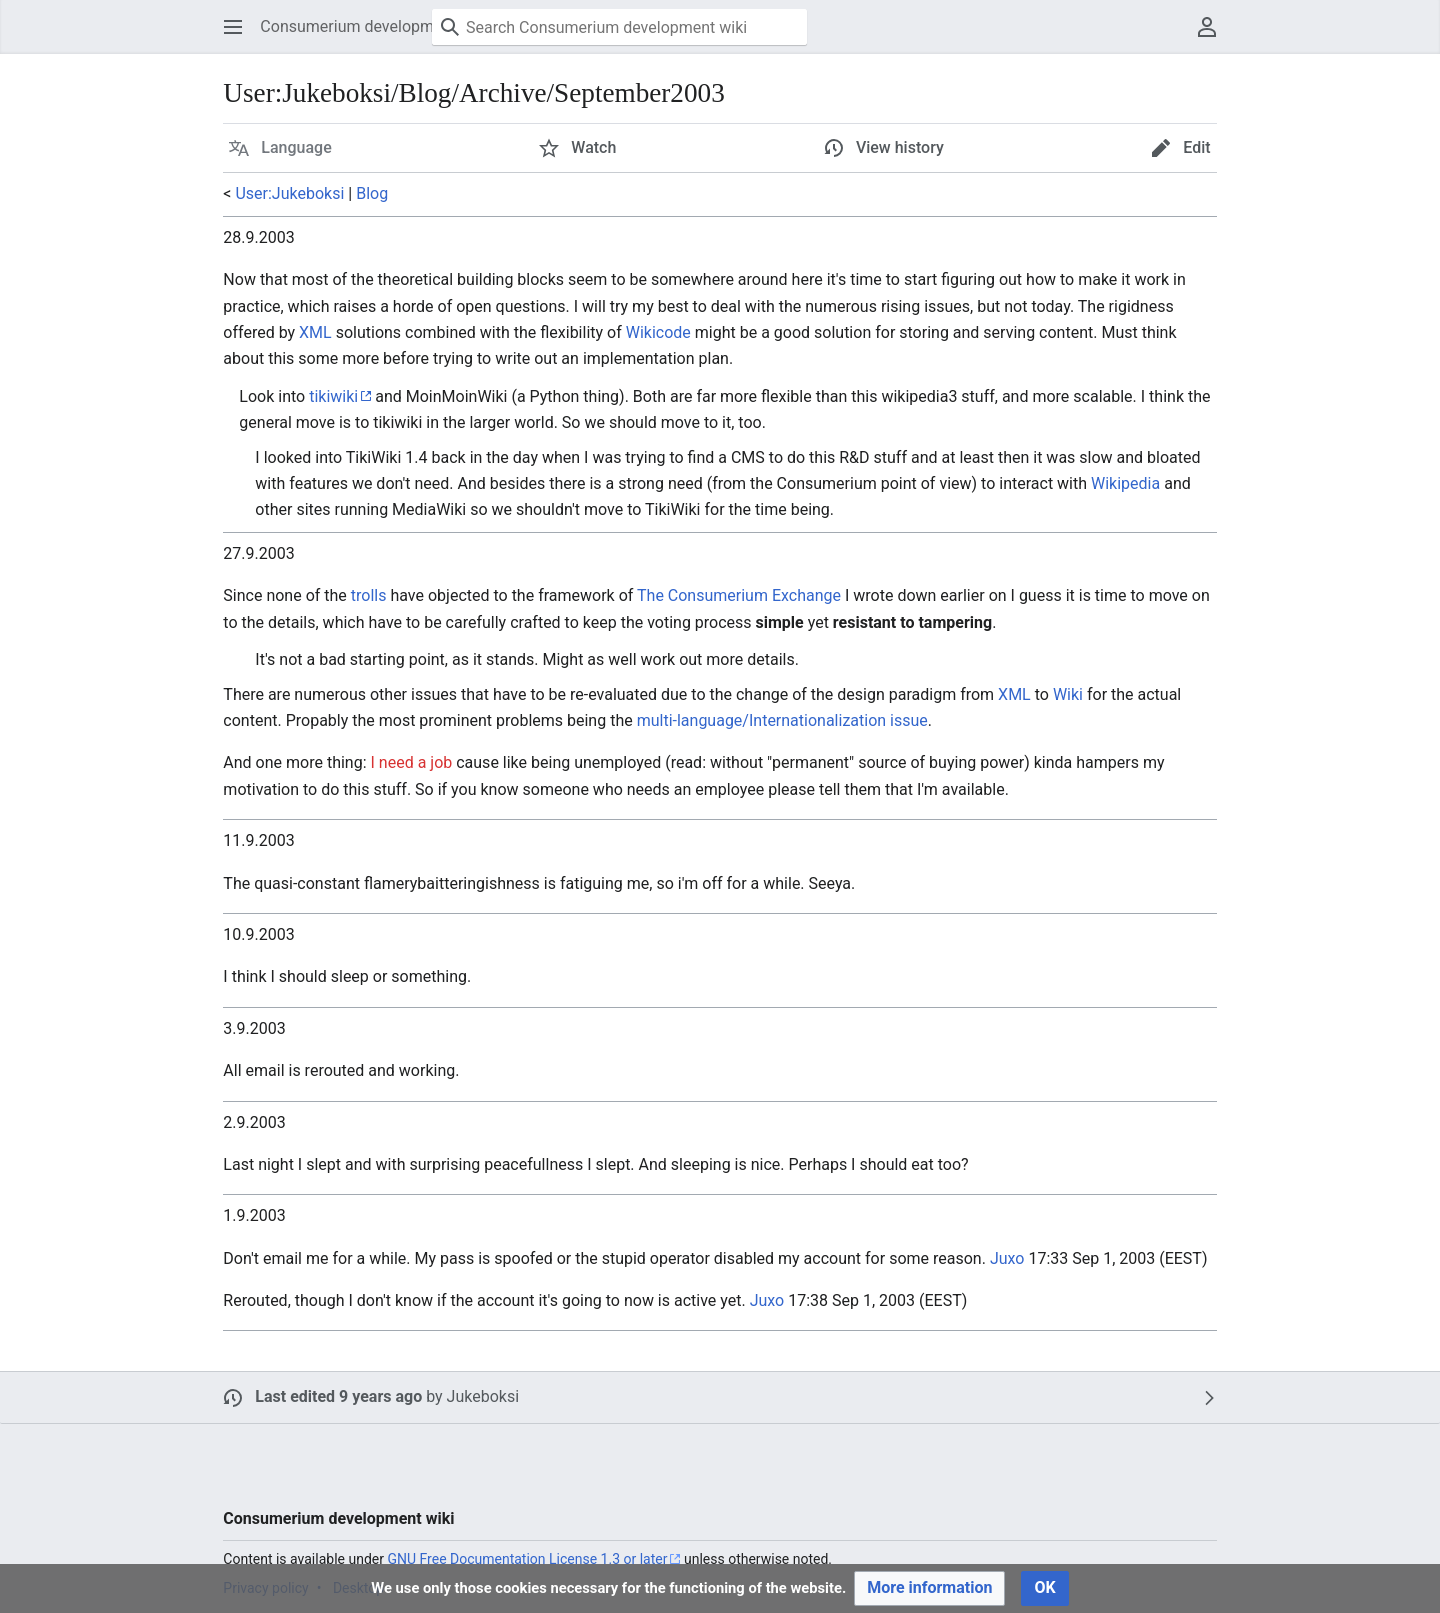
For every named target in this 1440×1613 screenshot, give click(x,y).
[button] (233, 27)
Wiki (1068, 694)
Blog (372, 193)
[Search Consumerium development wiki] (619, 27)
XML (315, 332)
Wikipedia (1125, 483)
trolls (369, 595)
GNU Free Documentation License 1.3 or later (527, 1559)
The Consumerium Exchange (739, 595)
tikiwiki (333, 396)
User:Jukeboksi (289, 193)
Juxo (1007, 1258)
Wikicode (658, 332)
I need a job (412, 762)
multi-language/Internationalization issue (782, 720)
